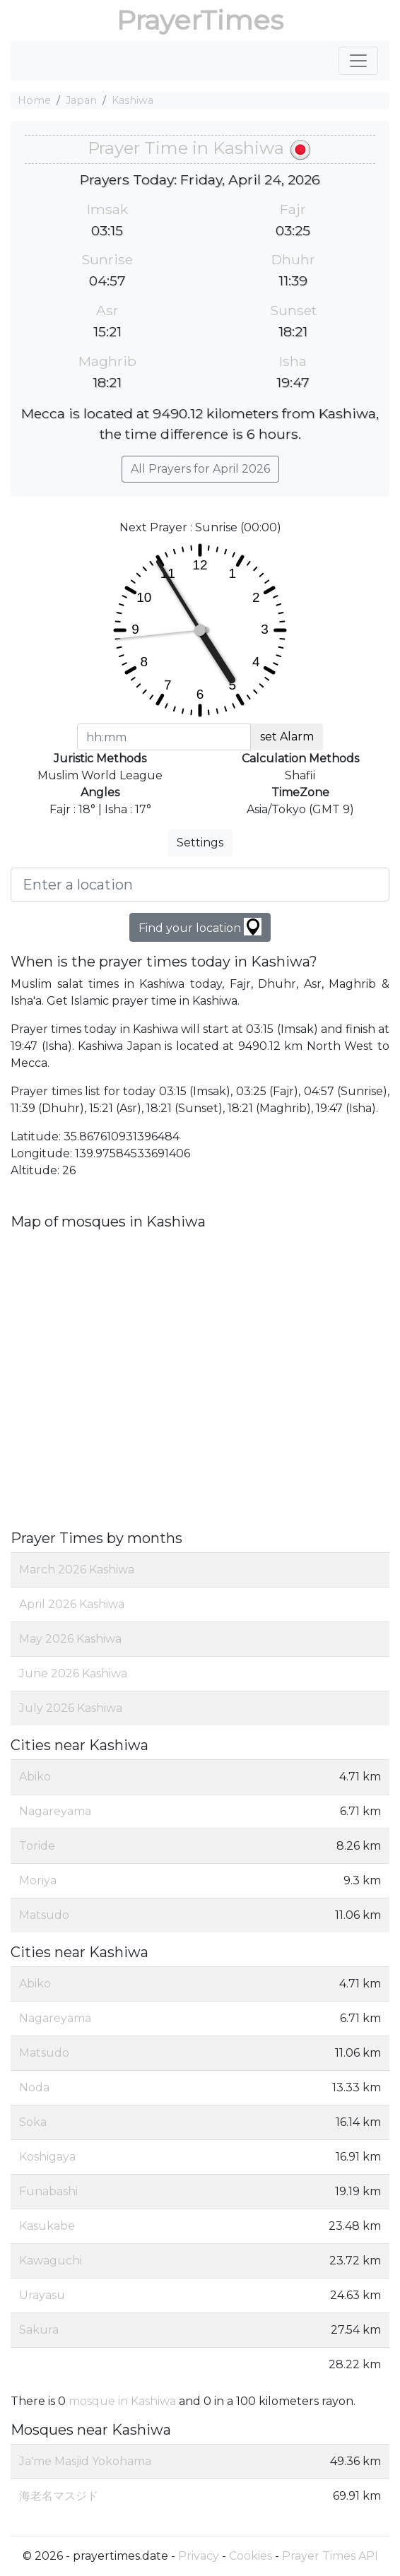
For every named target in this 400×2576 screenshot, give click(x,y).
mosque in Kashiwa (122, 2401)
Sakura (39, 2329)
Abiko (35, 1776)
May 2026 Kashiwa (70, 1639)
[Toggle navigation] (358, 61)
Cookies (250, 2556)
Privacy (198, 2556)
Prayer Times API (330, 2556)
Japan (81, 100)
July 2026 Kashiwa (70, 1708)
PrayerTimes (200, 20)
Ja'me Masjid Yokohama (85, 2461)
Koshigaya (47, 2156)
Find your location (200, 926)
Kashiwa (132, 100)
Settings (200, 842)
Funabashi (48, 2191)
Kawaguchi (50, 2260)
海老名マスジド (58, 2496)
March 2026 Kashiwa (76, 1569)
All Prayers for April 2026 (200, 468)
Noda (34, 2087)
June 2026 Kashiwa (73, 1673)
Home (34, 100)
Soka (33, 2122)
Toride (37, 1846)
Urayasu (42, 2295)
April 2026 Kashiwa (71, 1604)
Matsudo (44, 1915)
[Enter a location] (200, 885)
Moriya (38, 1880)
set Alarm (287, 736)
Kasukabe (47, 2226)
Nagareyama (55, 1811)
